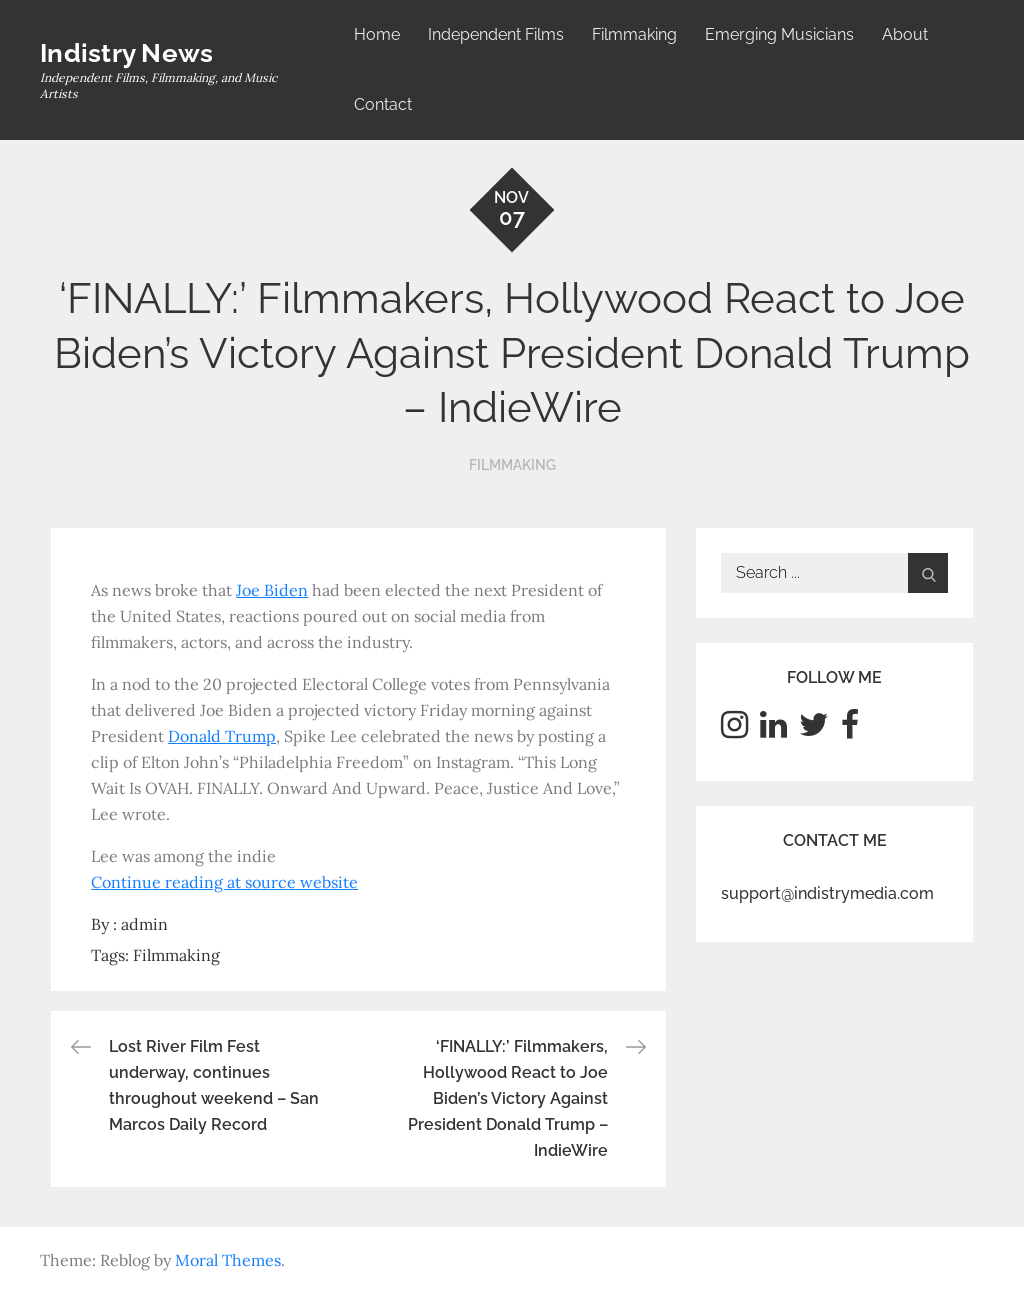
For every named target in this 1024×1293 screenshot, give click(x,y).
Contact (383, 104)
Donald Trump (222, 736)
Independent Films (496, 34)
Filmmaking (634, 34)
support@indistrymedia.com (827, 893)
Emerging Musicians (779, 34)
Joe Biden (272, 590)
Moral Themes (228, 1260)
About (905, 34)
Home (377, 34)
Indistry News (126, 53)
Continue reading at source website (224, 882)
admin (144, 924)
